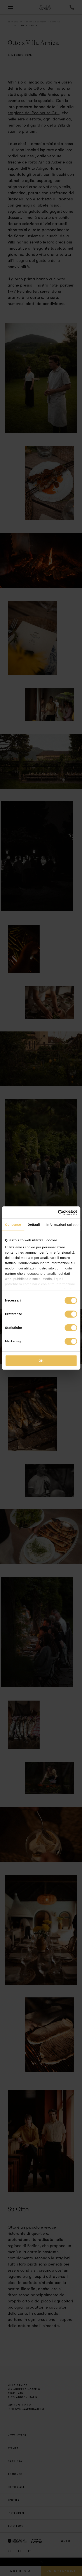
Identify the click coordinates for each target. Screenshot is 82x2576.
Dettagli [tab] (34, 1224)
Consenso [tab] (13, 1224)
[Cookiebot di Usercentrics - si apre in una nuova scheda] (58, 1212)
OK (41, 1360)
